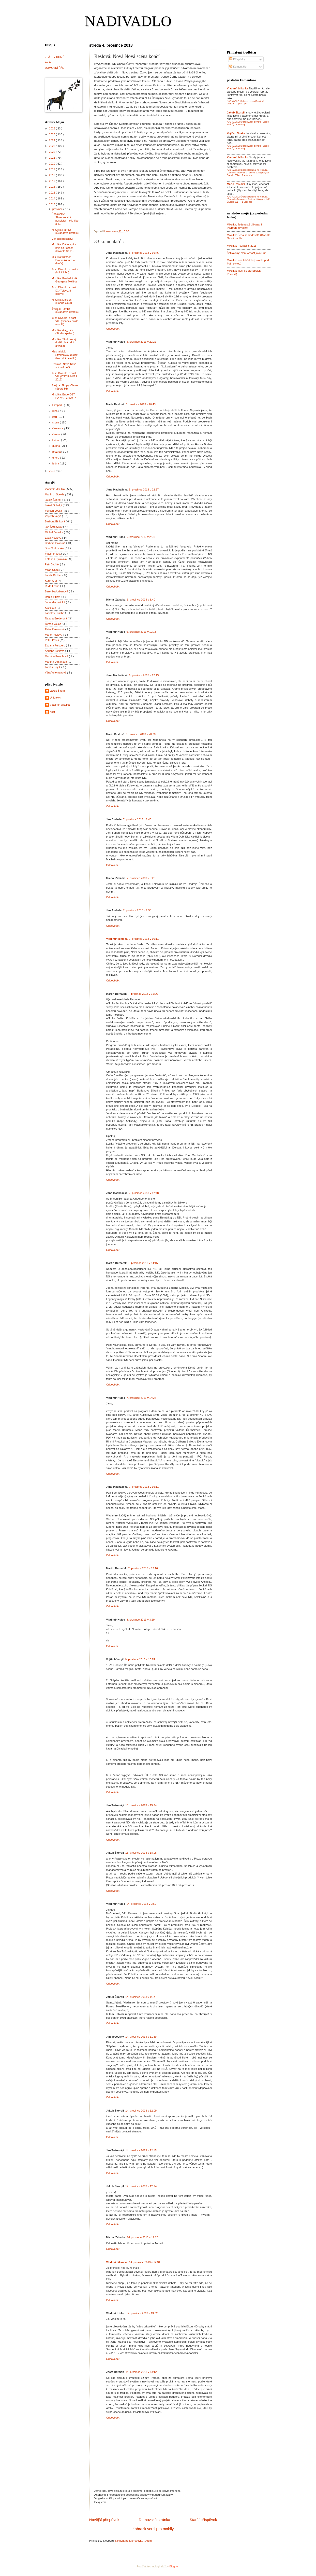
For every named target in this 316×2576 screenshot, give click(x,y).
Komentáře (237, 66)
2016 (52, 186)
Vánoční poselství (62, 238)
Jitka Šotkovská (55, 548)
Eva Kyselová (53, 537)
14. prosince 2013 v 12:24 (141, 2186)
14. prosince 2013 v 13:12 (141, 2371)
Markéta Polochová (57, 656)
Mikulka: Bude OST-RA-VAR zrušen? (64, 396)
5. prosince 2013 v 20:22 (141, 341)
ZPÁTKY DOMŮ (54, 57)
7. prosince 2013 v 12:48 (144, 1192)
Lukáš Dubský (54, 505)
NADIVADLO (128, 21)
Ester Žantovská (55, 629)
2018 (52, 175)
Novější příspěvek (104, 2520)
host (52, 711)
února (56, 457)
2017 (52, 181)
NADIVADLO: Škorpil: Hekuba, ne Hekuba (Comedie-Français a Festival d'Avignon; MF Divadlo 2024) (248, 172)
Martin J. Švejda (55, 494)
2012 (52, 470)
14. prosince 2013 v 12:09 (141, 2110)
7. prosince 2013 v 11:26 (143, 993)
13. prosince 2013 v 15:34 (141, 1805)
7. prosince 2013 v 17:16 (143, 1568)
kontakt (49, 62)
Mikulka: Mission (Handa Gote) (62, 301)
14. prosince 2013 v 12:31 (144, 2262)
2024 (52, 140)
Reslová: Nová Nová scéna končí (64, 366)
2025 (52, 134)
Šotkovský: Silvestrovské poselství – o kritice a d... (65, 218)
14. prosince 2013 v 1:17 (140, 1996)
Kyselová (51, 607)
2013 (52, 204)
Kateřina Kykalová (56, 559)
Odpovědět (113, 328)
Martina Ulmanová (56, 661)
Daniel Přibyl (53, 596)
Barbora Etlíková (55, 521)
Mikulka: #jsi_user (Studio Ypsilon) (63, 332)
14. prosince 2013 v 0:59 (141, 1903)
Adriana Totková (55, 650)
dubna (56, 445)
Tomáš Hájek (53, 667)
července (58, 428)
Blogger (174, 2566)
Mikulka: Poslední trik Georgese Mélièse (64, 280)
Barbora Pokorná (55, 543)
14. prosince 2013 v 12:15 (141, 2150)
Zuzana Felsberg (55, 645)
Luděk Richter (53, 575)
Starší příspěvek (203, 2520)
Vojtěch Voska (54, 510)
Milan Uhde (52, 569)
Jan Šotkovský (54, 526)
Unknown (55, 697)
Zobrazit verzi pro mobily (153, 2529)
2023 (52, 145)
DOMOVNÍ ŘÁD (54, 67)
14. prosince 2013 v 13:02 (142, 2313)
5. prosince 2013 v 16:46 (144, 252)
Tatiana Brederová (56, 618)
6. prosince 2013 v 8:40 (141, 599)
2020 (52, 163)
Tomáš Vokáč (53, 623)
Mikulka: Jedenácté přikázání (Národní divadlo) (244, 226)
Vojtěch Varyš (53, 516)
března (56, 451)
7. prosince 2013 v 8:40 (137, 819)
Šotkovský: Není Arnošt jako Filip (247, 253)
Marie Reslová (54, 634)
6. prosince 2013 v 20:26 (141, 734)
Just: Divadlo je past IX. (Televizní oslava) (64, 290)
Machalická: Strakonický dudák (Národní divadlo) (64, 355)
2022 (52, 151)
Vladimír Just (53, 553)
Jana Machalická (55, 602)
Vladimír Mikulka (117, 938)
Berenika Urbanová (57, 591)
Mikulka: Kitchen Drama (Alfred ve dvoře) (64, 260)
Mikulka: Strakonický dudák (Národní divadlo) (64, 342)
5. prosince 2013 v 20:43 (141, 404)
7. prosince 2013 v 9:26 (141, 878)
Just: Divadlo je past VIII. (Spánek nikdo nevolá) (65, 321)
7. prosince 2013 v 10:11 (144, 938)
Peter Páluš (52, 640)
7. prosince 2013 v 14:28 (141, 1397)
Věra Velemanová (56, 672)
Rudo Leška (52, 586)
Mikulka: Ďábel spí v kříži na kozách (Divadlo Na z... (64, 247)
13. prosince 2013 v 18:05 (141, 1852)
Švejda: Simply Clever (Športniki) (65, 387)
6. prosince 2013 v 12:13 (141, 631)
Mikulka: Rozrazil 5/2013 (241, 245)
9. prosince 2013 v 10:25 (140, 1659)
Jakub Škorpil (53, 499)
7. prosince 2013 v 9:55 (137, 910)
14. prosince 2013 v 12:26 (142, 2237)
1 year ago (241, 103)
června (56, 434)
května (56, 440)
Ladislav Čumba (55, 613)
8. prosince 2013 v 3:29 (140, 1619)
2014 (52, 198)
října (55, 410)
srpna (56, 422)
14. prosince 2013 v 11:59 (141, 2036)
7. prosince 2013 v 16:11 (144, 1486)
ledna (56, 463)
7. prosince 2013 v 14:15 (143, 1262)
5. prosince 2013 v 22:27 (144, 489)
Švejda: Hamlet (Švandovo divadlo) (65, 310)
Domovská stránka (154, 2520)
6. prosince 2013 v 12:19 (144, 675)
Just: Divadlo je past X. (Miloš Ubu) (65, 271)
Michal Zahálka (54, 532)
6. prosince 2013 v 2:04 (140, 536)
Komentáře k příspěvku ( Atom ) (134, 2540)
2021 (52, 157)
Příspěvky (237, 59)
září (55, 416)
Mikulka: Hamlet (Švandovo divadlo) (65, 231)
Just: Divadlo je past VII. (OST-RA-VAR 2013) (64, 376)
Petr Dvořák (52, 564)
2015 (52, 192)
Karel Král (51, 580)
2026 (52, 128)
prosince (57, 209)
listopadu (58, 405)
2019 (52, 169)
